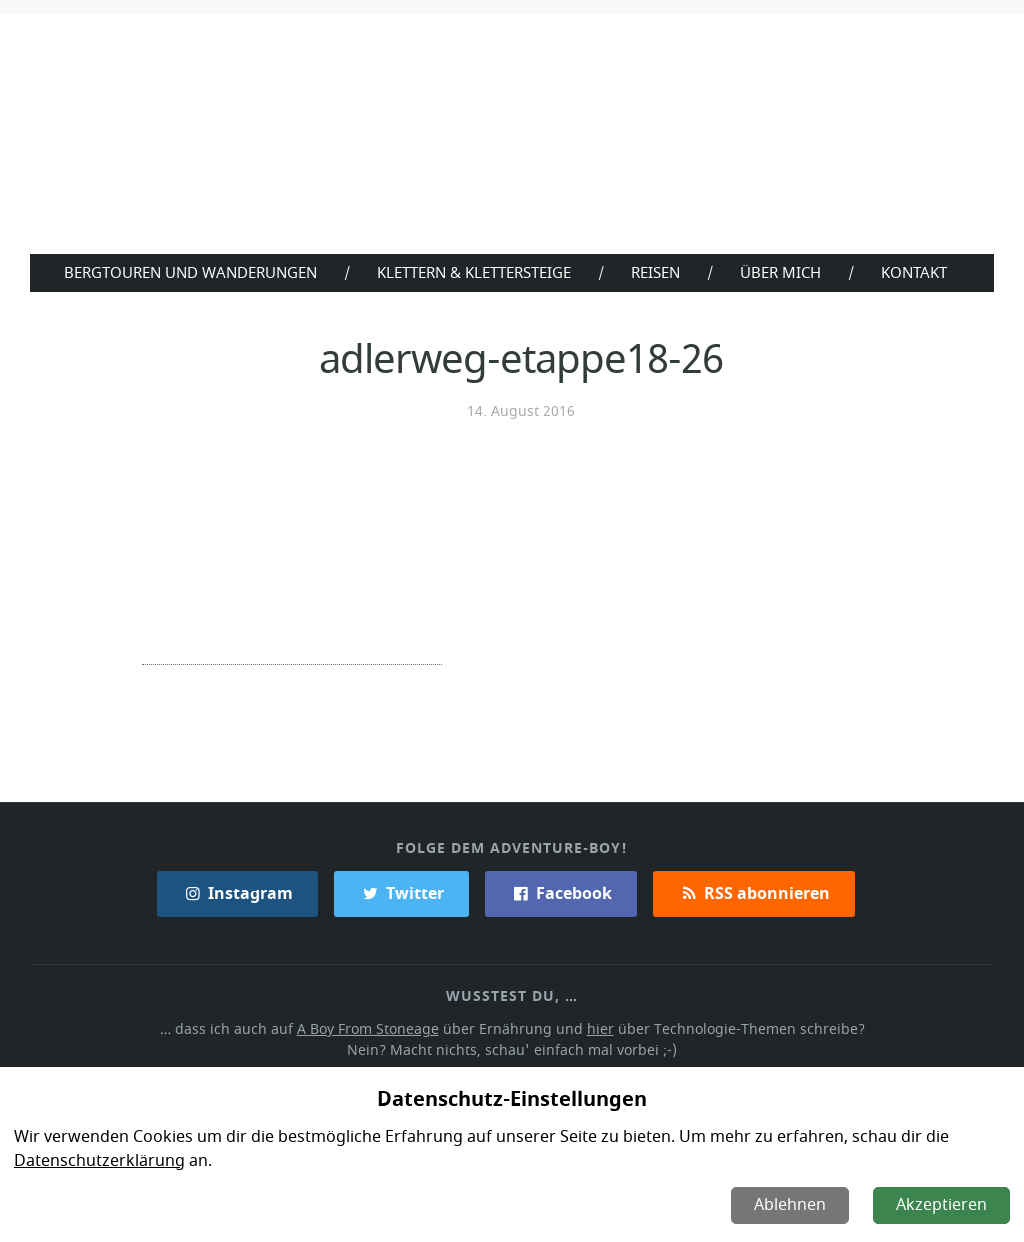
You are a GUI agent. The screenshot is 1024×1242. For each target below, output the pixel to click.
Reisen (658, 272)
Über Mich (785, 272)
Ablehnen (792, 1205)
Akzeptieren (942, 1205)
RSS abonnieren (753, 892)
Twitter (401, 892)
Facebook (560, 892)
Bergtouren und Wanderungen (185, 272)
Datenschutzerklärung (97, 1161)
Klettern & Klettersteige (473, 272)
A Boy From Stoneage (373, 1027)
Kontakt (918, 272)
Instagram (239, 892)
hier (599, 1027)
